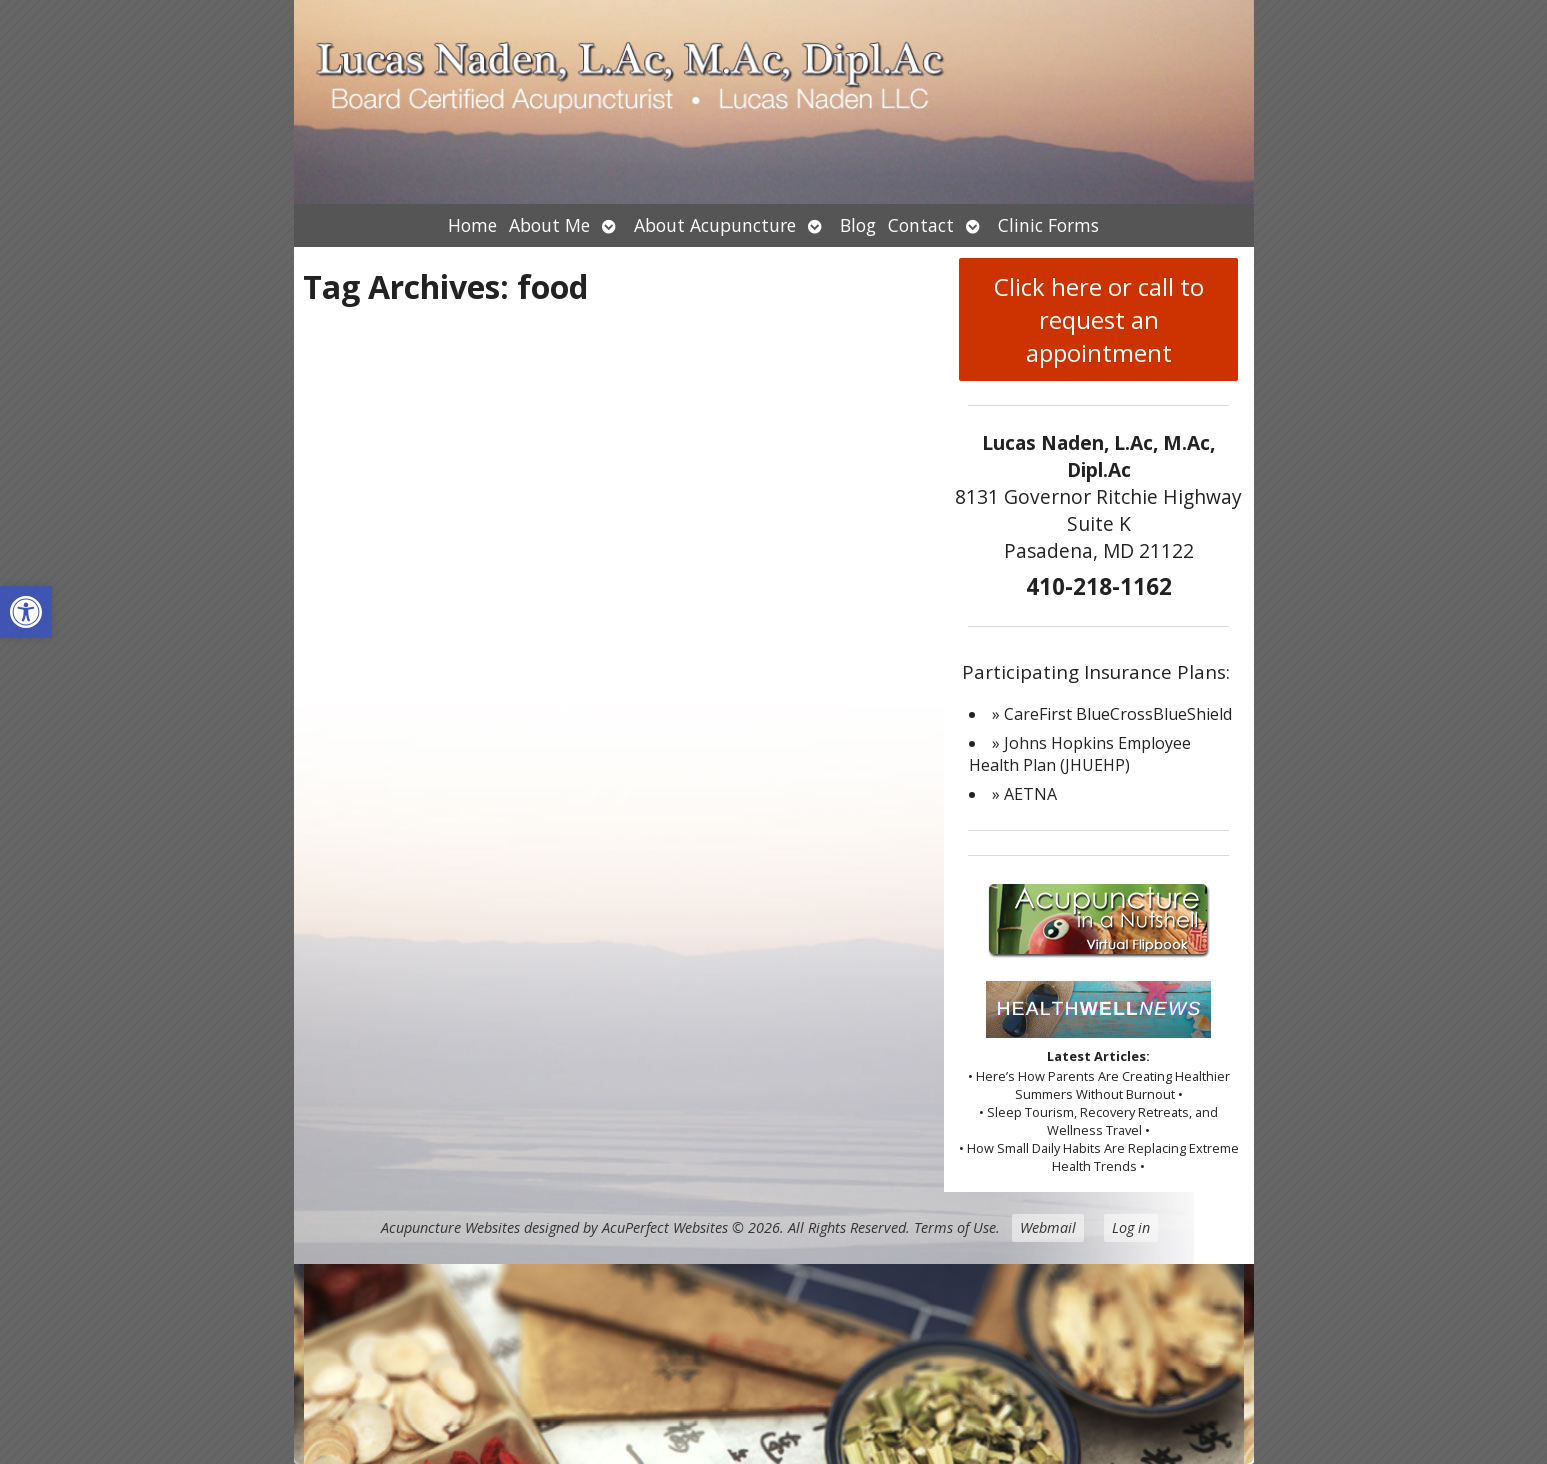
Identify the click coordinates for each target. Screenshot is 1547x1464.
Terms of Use (955, 1227)
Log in (1131, 1227)
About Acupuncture (715, 225)
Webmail (1048, 1227)
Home (472, 225)
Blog (858, 225)
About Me (549, 225)
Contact (921, 225)
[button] (26, 612)
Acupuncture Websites (450, 1227)
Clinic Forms (1048, 225)
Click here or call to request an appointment (1099, 319)
